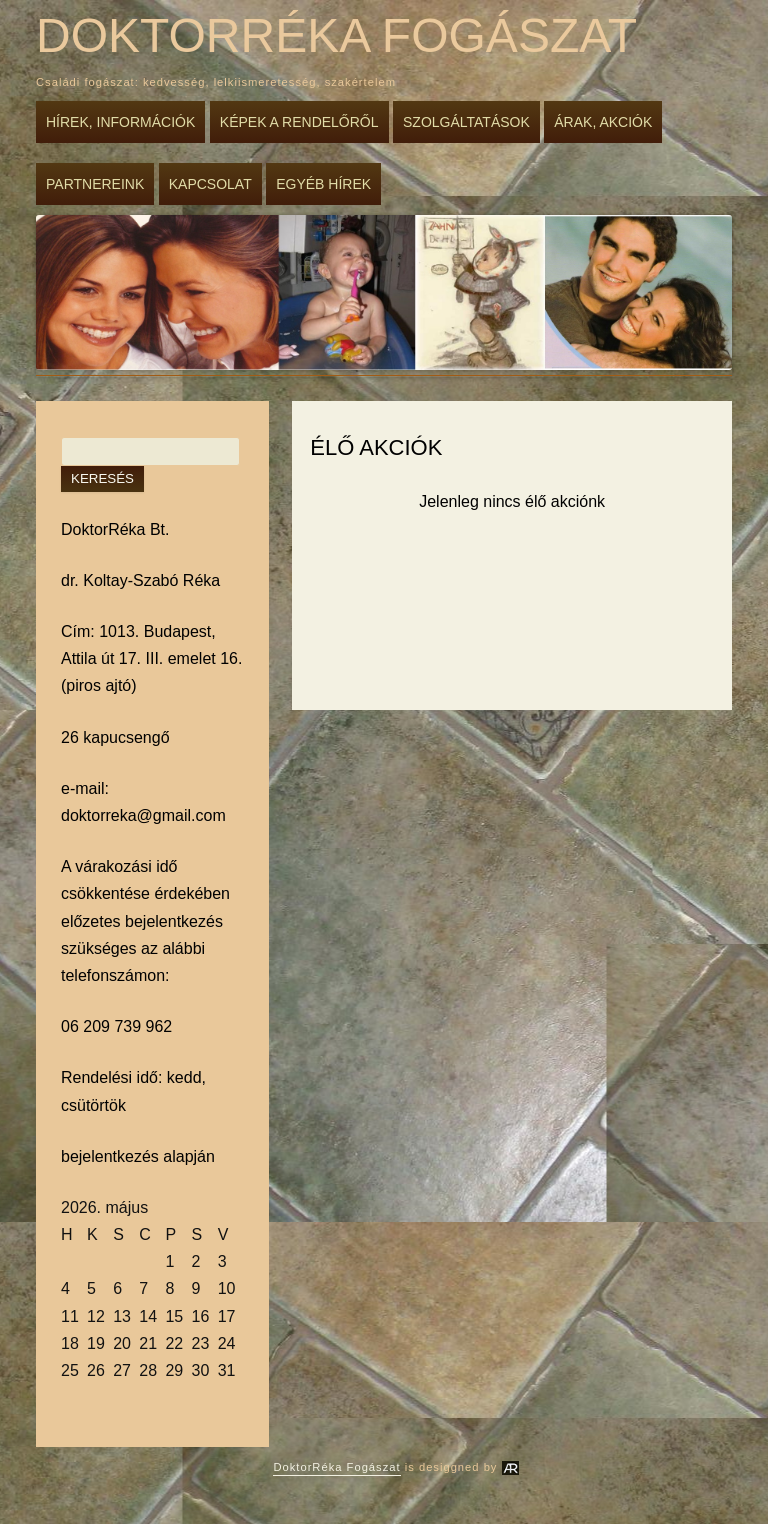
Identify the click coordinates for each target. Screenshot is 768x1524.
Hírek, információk (120, 122)
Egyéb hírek (323, 184)
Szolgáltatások (466, 122)
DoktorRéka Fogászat (336, 35)
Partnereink (95, 184)
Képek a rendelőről (299, 122)
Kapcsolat (210, 184)
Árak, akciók (603, 122)
